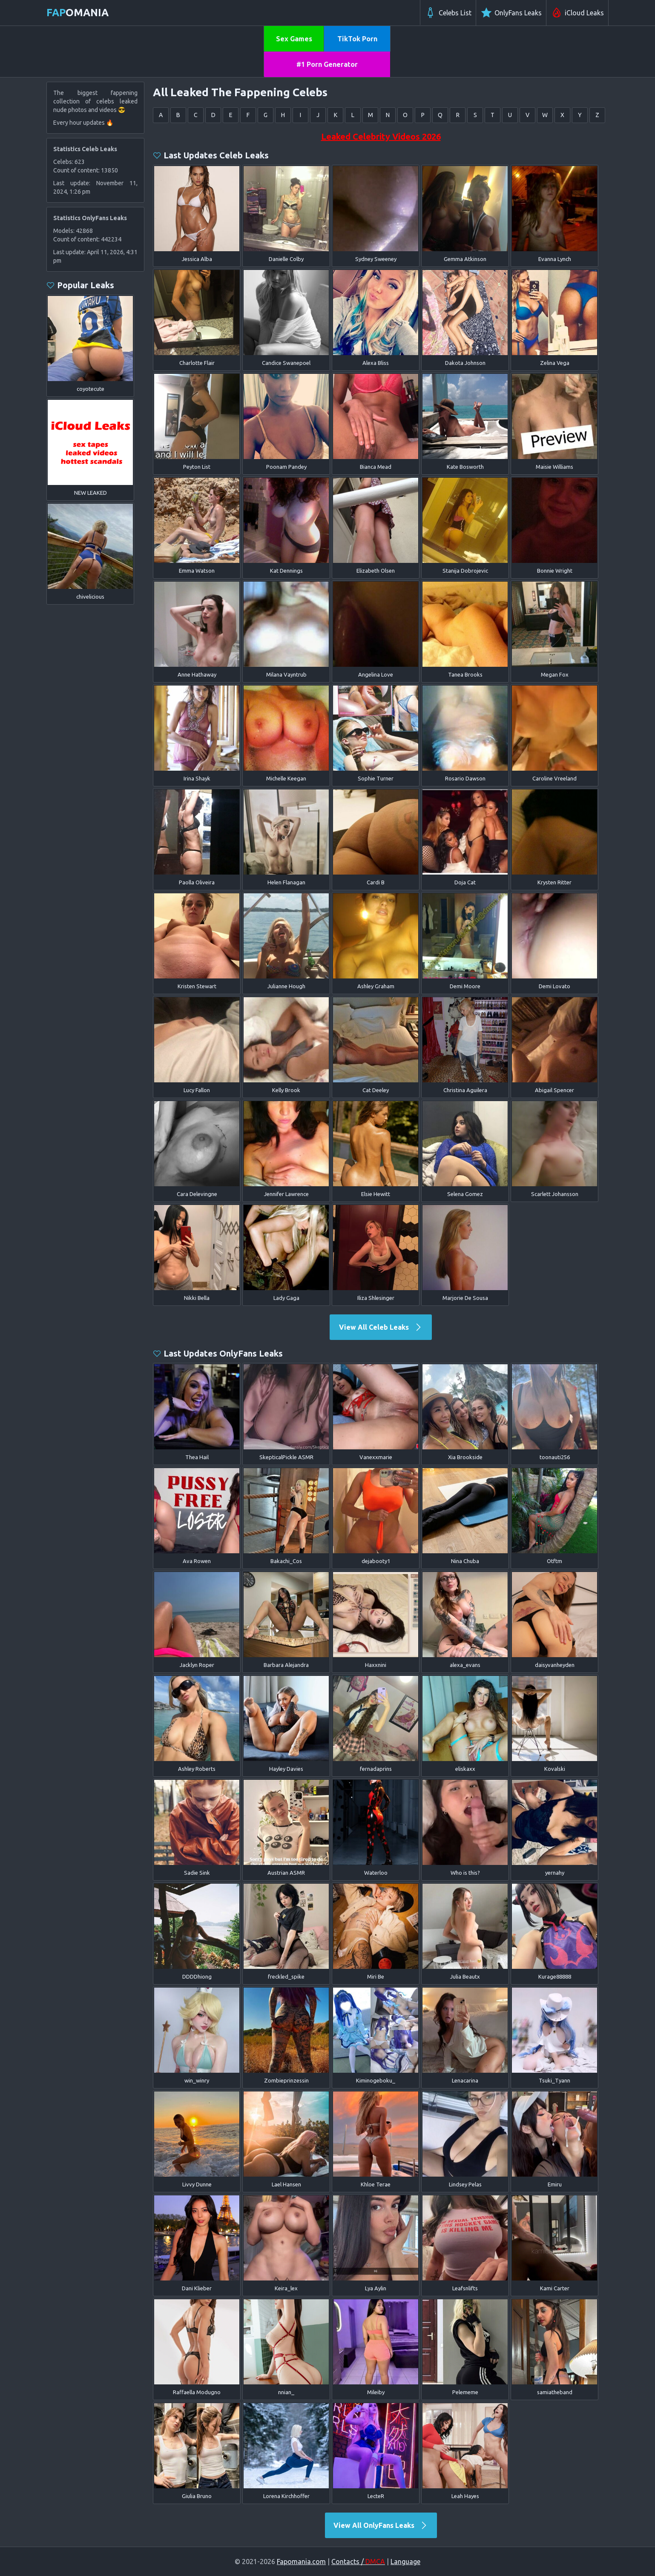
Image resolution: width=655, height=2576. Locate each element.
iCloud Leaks (577, 13)
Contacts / (358, 2561)
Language (405, 2561)
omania (77, 12)
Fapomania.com (301, 2561)
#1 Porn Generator (327, 64)
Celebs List (448, 13)
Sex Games (294, 39)
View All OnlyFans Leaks (380, 2525)
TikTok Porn (357, 39)
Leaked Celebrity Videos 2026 (381, 136)
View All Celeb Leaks (381, 1327)
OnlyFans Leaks (511, 13)
